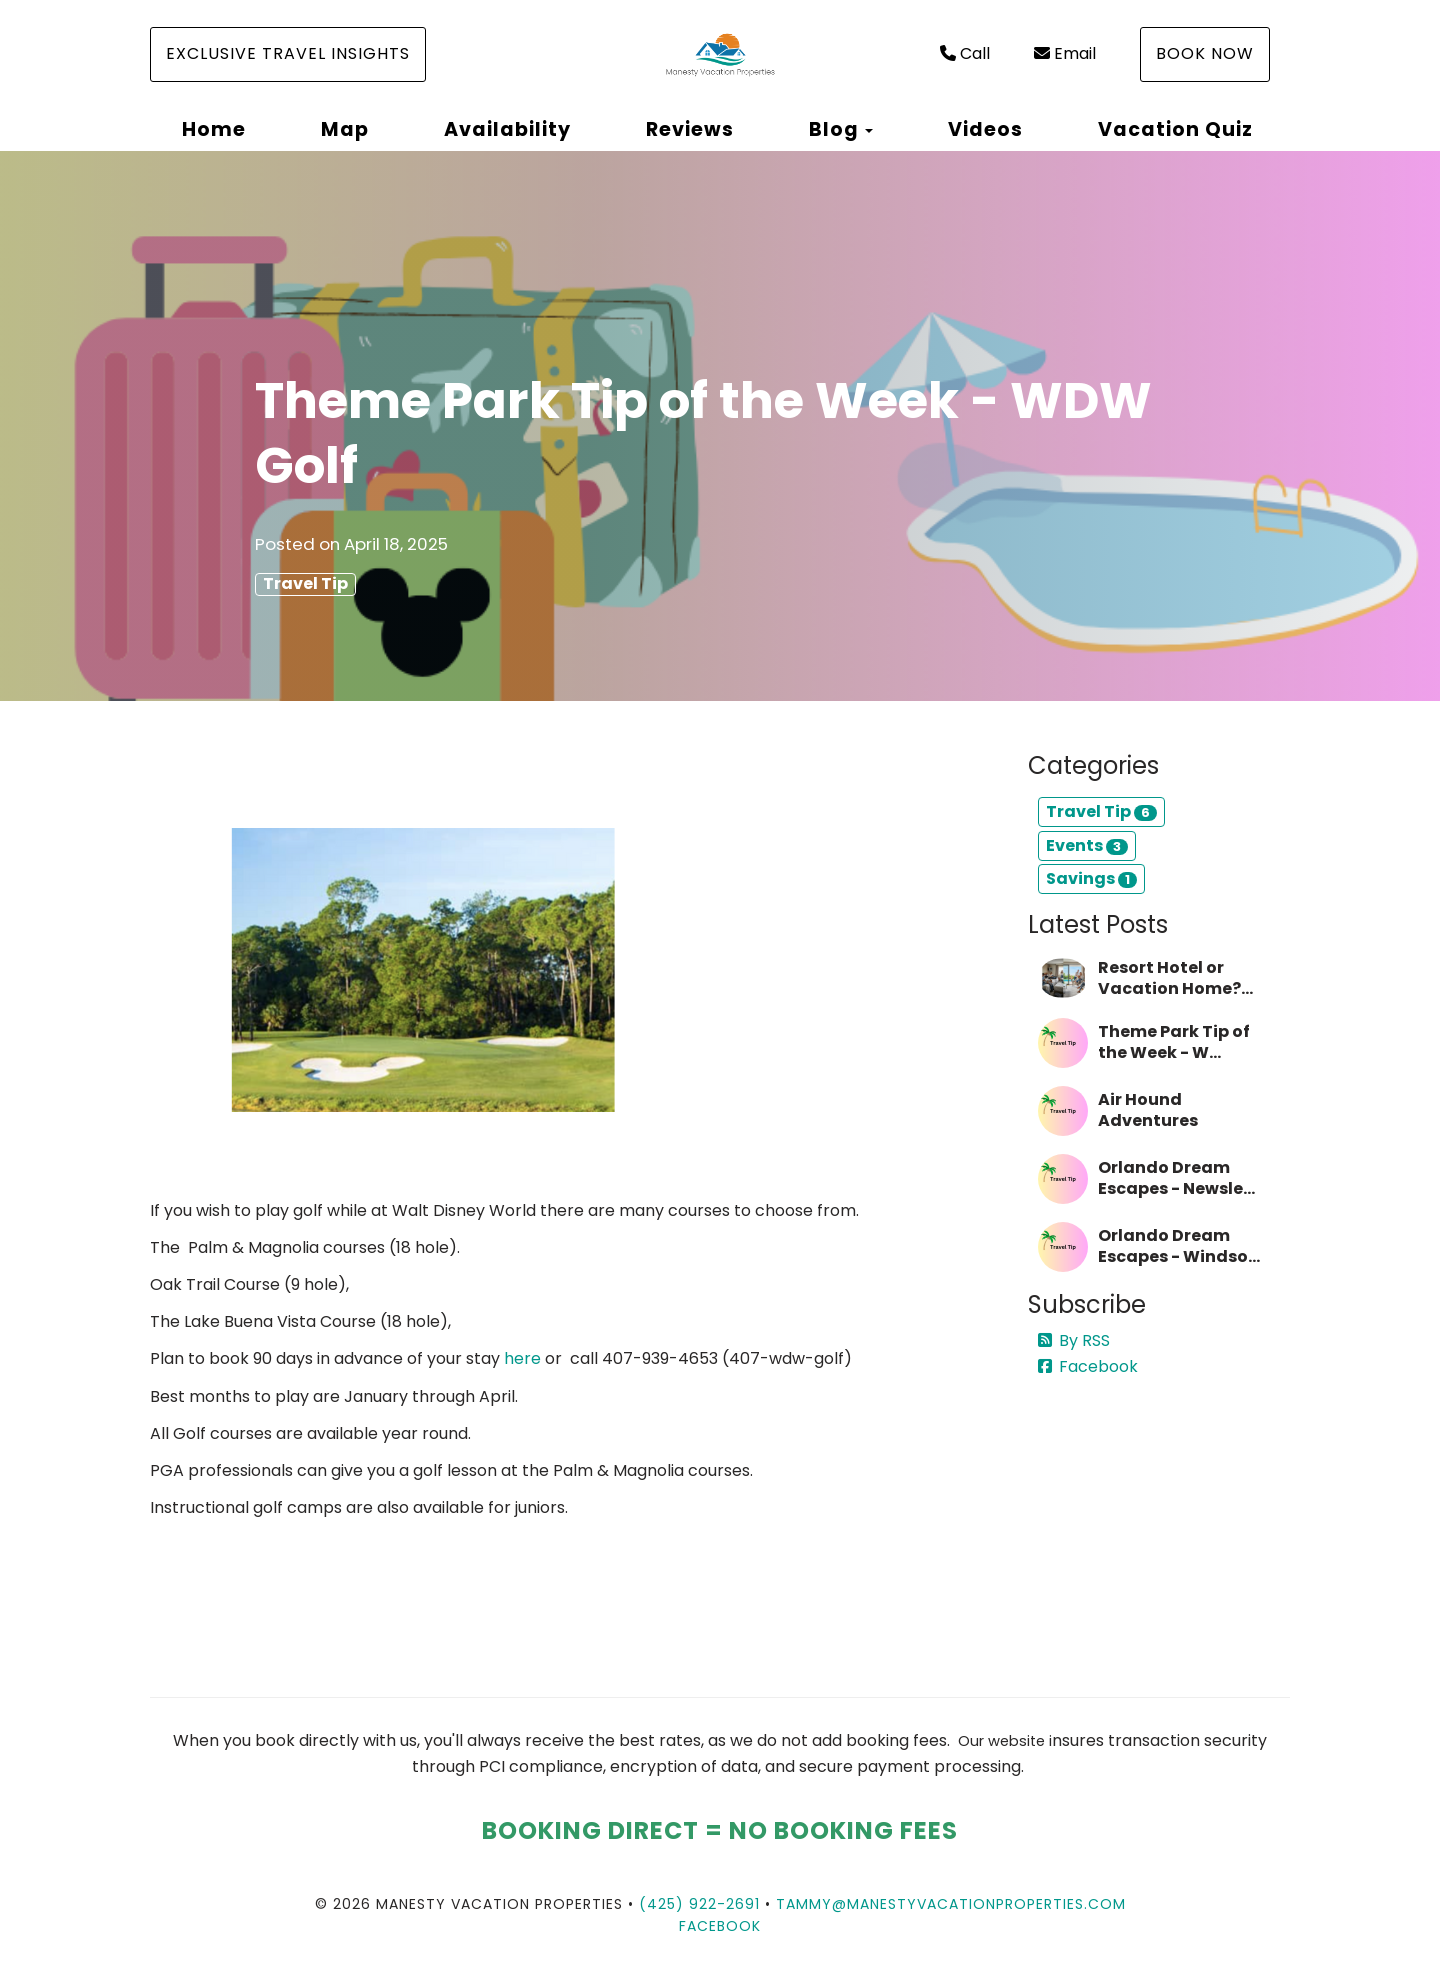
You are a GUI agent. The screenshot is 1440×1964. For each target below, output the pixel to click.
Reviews (690, 129)
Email (1065, 53)
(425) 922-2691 (699, 1904)
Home (214, 129)
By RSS (1074, 1340)
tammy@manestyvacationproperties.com (951, 1904)
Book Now (1205, 53)
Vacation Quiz (1175, 129)
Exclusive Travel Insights (288, 53)
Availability (507, 129)
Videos (985, 129)
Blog (834, 129)
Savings (1091, 878)
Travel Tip (305, 584)
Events (1087, 845)
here (522, 1358)
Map (345, 129)
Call (965, 53)
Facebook (1088, 1366)
